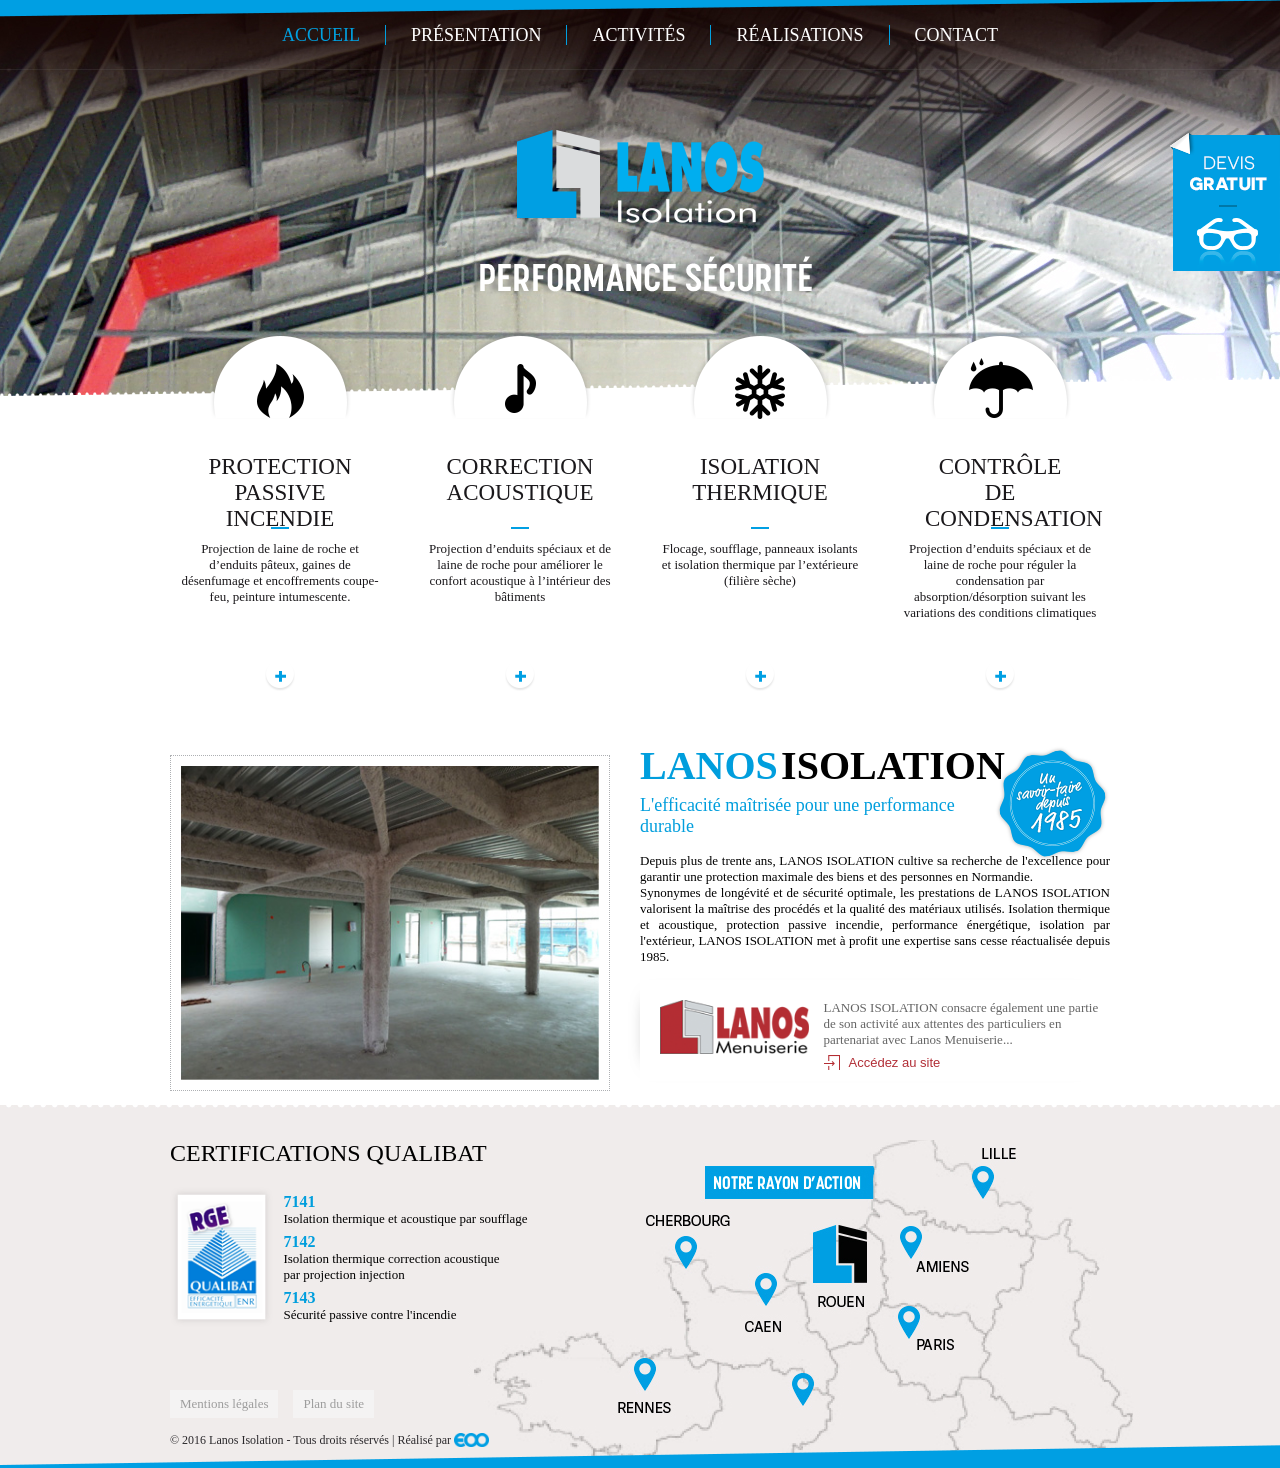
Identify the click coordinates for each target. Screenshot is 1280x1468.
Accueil (321, 35)
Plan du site (333, 1403)
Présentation (476, 35)
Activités (638, 35)
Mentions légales (224, 1403)
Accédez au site (895, 1062)
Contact (957, 35)
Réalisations (799, 35)
